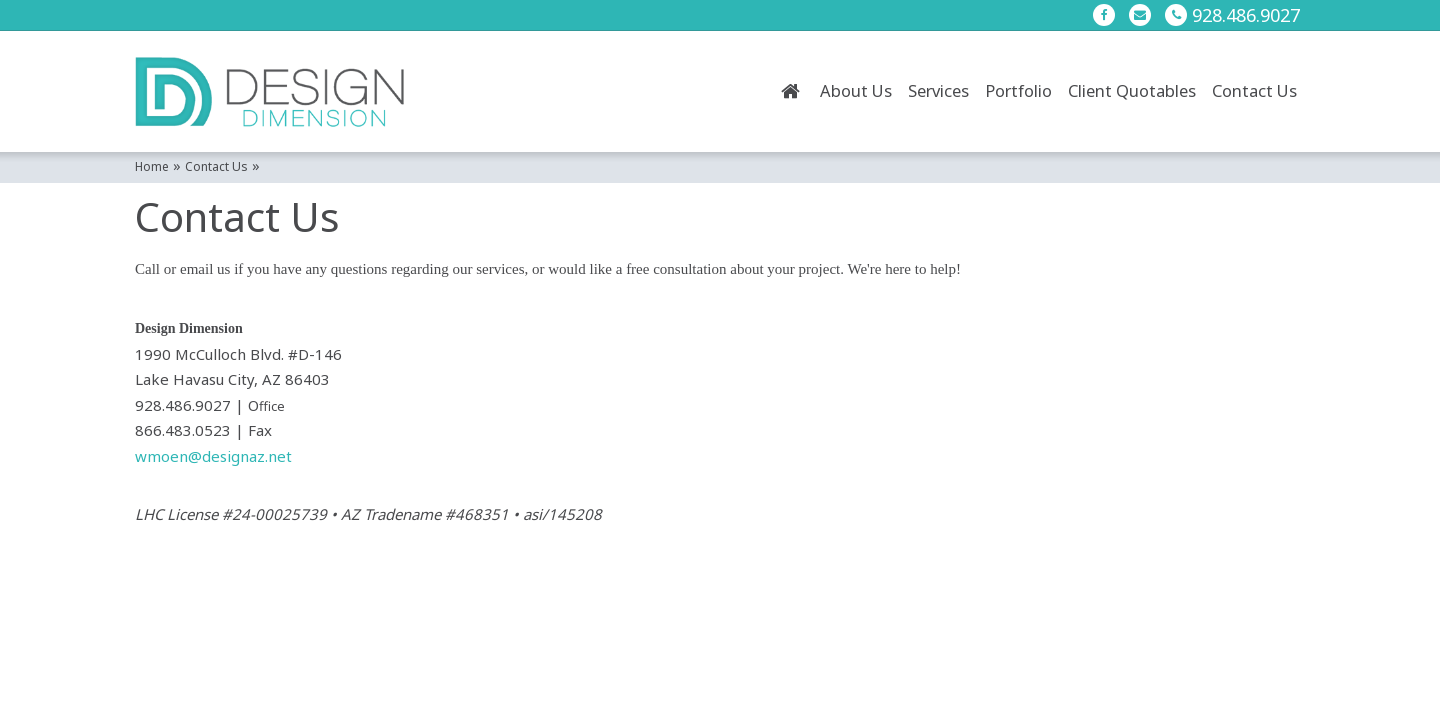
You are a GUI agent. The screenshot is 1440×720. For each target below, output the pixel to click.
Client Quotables (1132, 90)
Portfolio (1018, 90)
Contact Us (1254, 90)
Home (790, 91)
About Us (856, 90)
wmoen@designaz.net (213, 456)
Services (938, 90)
